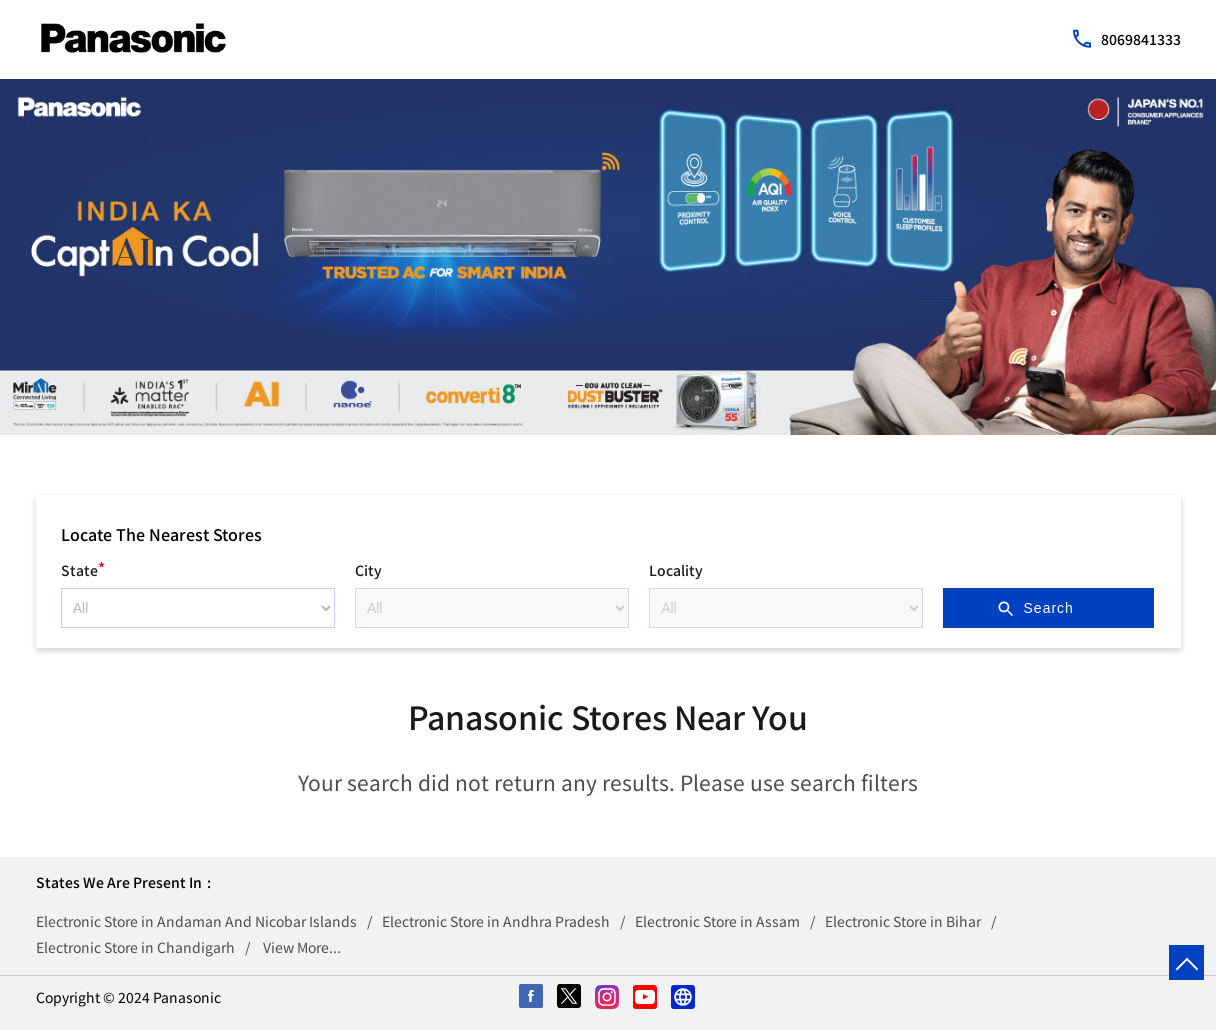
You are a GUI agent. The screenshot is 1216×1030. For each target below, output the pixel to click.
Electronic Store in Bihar (903, 921)
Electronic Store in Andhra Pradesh (496, 921)
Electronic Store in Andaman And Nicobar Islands (196, 921)
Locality (676, 570)
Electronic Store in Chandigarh (135, 947)
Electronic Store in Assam (717, 921)
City (368, 570)
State (83, 567)
